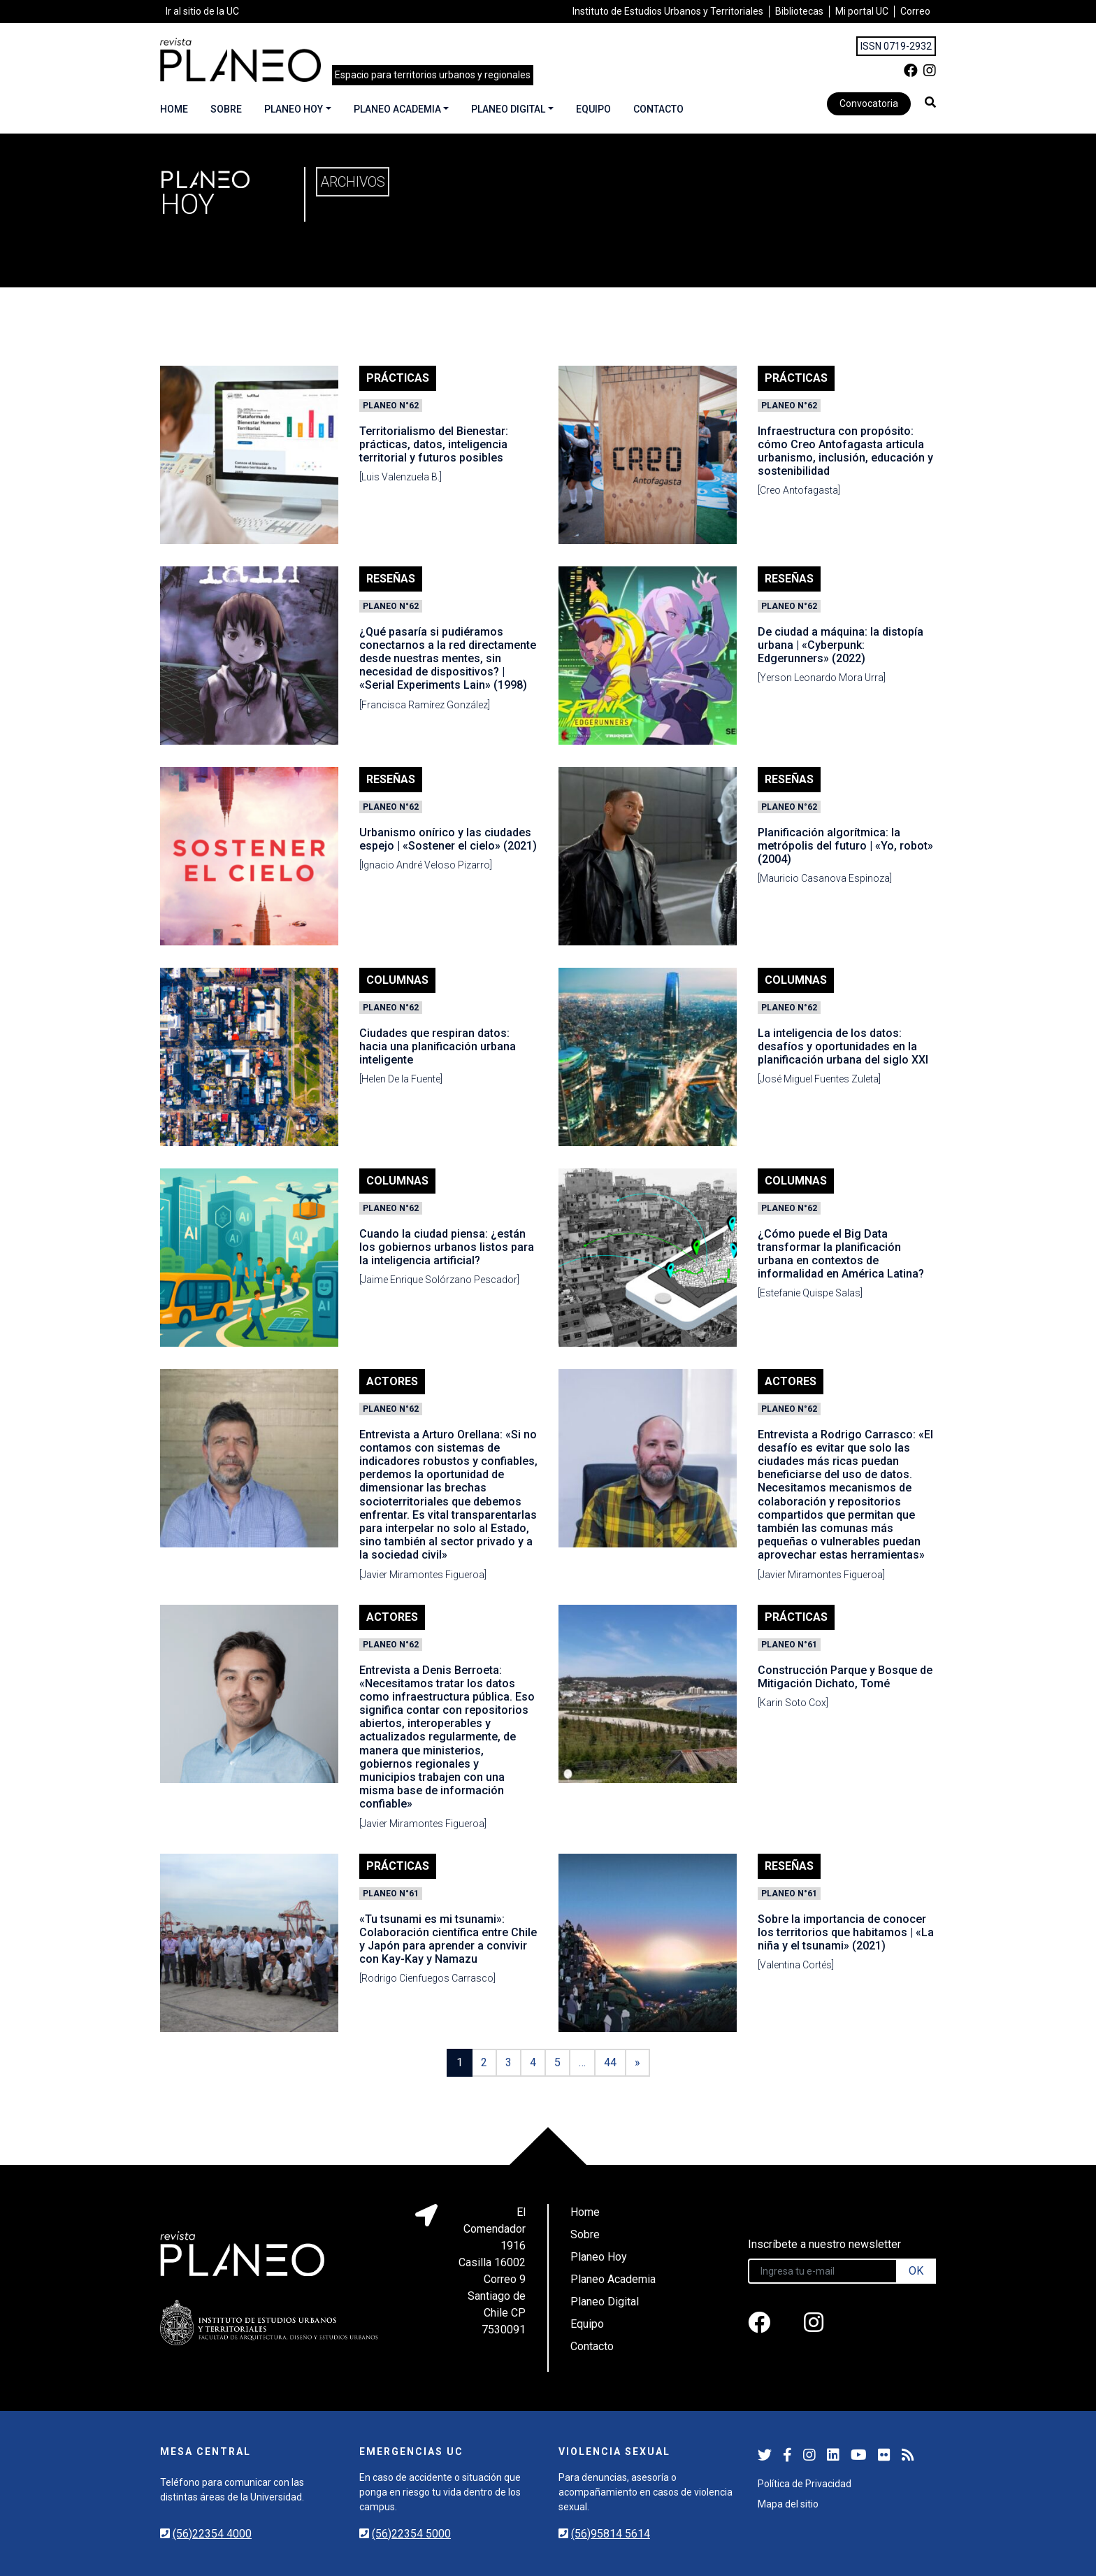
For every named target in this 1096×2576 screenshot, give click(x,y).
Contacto (658, 109)
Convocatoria (868, 103)
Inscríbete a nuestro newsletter (824, 2244)
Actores (392, 1381)
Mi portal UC (861, 11)
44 (610, 2062)
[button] (930, 102)
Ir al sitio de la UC (202, 11)
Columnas (397, 980)
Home (174, 109)
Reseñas (390, 578)
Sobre (226, 109)
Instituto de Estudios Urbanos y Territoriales (667, 11)
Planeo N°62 (391, 405)
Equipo (593, 109)
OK (916, 2270)
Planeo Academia (397, 109)
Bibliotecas (799, 11)
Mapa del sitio (788, 2504)
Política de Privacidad (804, 2483)
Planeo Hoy (293, 109)
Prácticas (397, 378)
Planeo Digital (508, 109)
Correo (915, 11)
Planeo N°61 (789, 1645)
